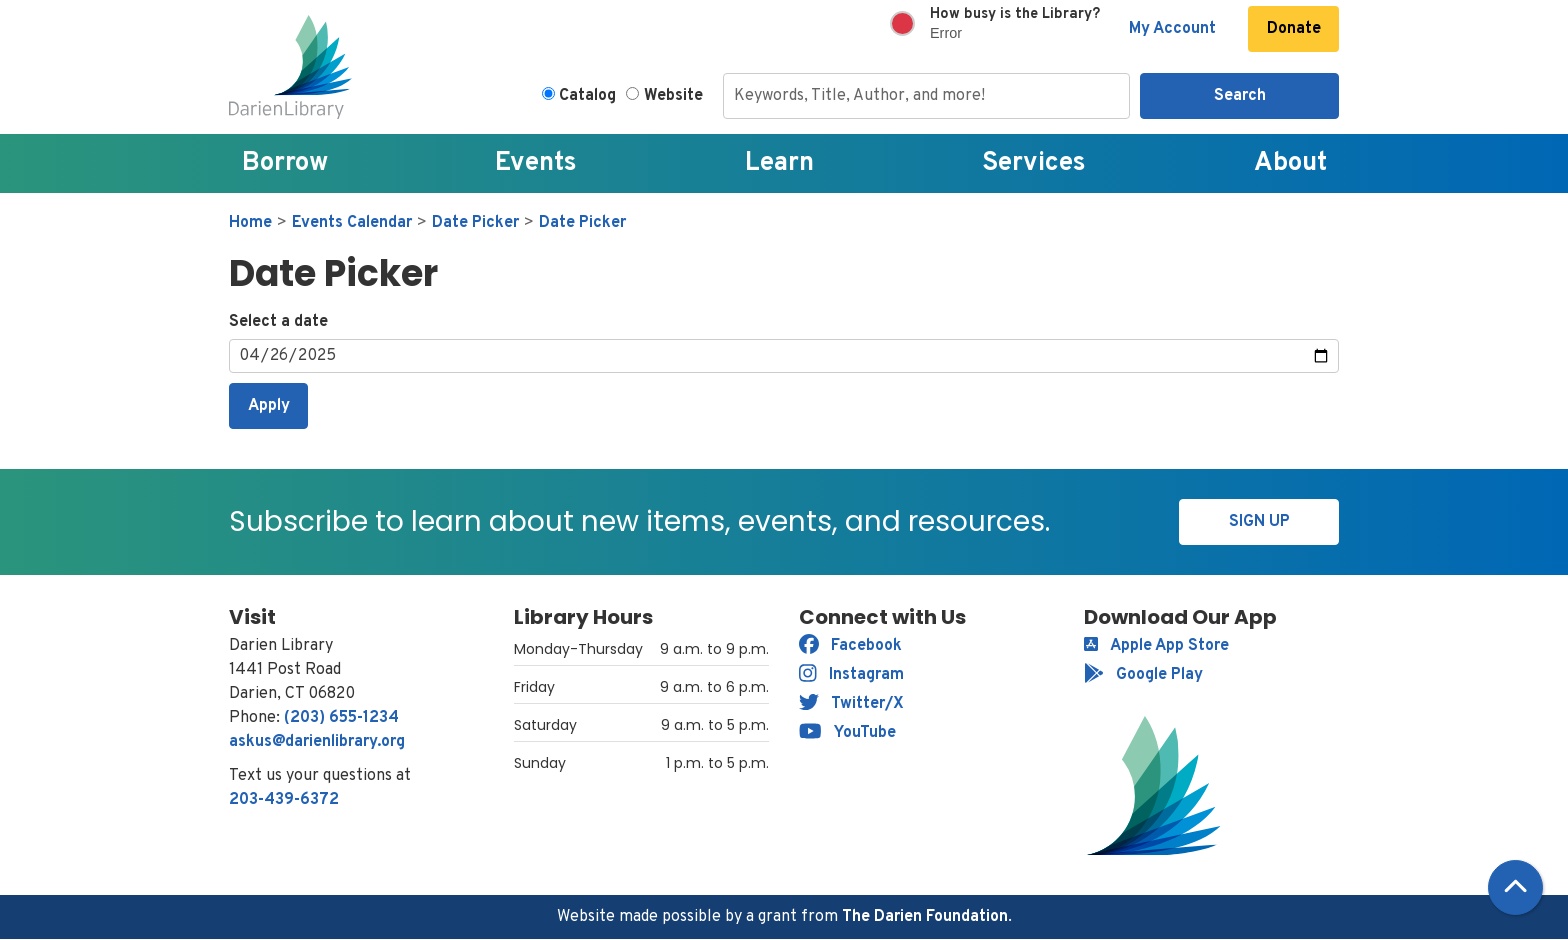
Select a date (278, 322)
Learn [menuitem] (779, 163)
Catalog (587, 96)
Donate (1294, 29)
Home (250, 223)
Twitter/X (851, 704)
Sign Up (1259, 522)
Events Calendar (352, 223)
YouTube (847, 733)
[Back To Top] (1515, 887)
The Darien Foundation (925, 917)
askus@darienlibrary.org (317, 742)
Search (1240, 96)
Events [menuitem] (536, 163)
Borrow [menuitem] (285, 163)
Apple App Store (1156, 646)
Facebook (850, 646)
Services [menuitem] (1034, 163)
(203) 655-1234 (341, 718)
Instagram (851, 675)
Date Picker (475, 223)
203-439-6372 (284, 800)
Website (673, 96)
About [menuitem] (1290, 163)
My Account (1172, 29)
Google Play (1143, 675)
